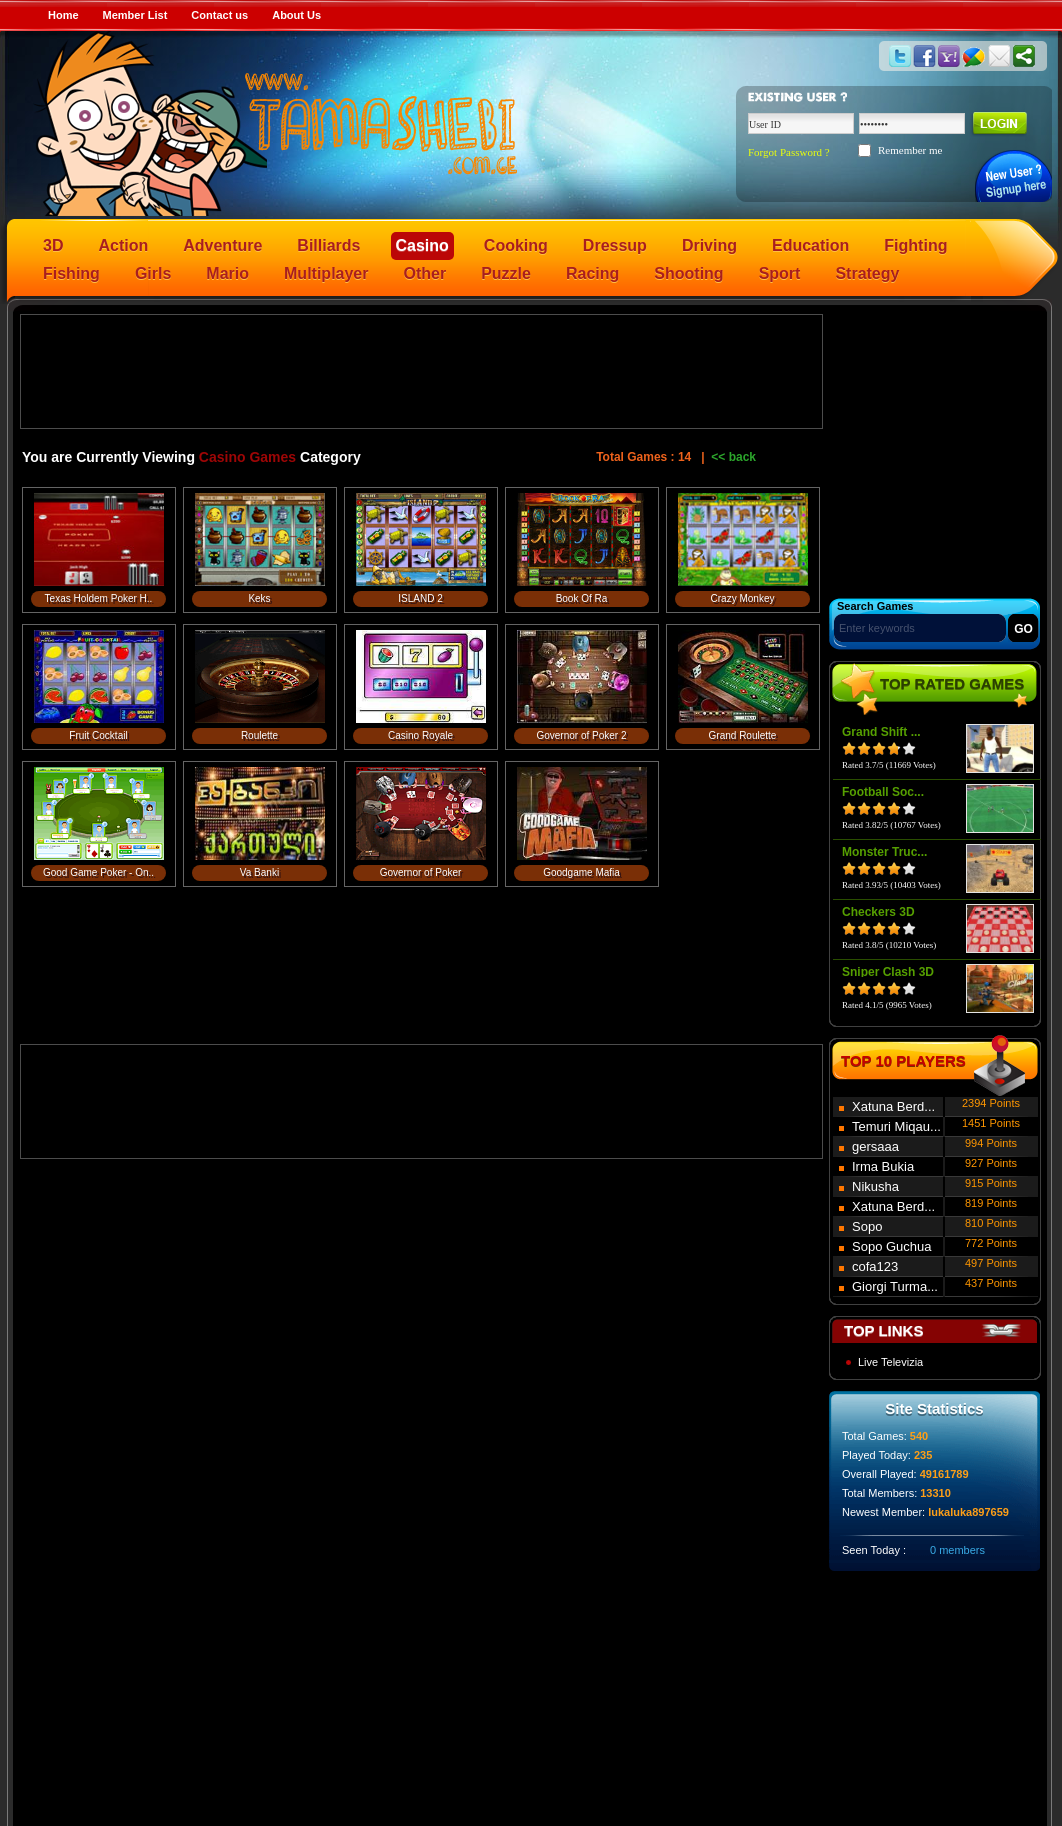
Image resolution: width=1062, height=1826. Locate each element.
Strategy (867, 273)
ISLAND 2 (420, 598)
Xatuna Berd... (893, 1106)
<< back (733, 457)
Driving (709, 245)
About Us (296, 15)
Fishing (71, 273)
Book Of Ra (582, 598)
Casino (422, 245)
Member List (135, 15)
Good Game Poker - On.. (98, 872)
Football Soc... (883, 792)
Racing (592, 273)
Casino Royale (420, 735)
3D (53, 245)
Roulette (259, 735)
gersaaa (875, 1146)
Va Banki (259, 872)
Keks (259, 598)
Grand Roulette (743, 735)
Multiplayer (326, 273)
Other (425, 273)
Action (123, 245)
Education (810, 245)
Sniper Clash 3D (888, 972)
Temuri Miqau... (896, 1126)
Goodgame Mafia (581, 872)
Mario (227, 273)
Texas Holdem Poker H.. (99, 598)
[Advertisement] (422, 370)
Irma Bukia (883, 1166)
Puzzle (506, 273)
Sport (780, 273)
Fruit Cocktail (98, 735)
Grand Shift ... (881, 732)
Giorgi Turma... (895, 1286)
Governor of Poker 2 (581, 735)
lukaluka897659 (968, 1512)
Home (63, 15)
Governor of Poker (421, 872)
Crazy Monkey (743, 598)
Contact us (219, 15)
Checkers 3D (878, 912)
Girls (153, 273)
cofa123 (875, 1266)
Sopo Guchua (892, 1246)
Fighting (915, 245)
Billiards (328, 245)
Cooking (516, 245)
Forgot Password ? (789, 152)
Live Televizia (890, 1362)
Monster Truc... (884, 852)
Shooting (688, 273)
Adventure (222, 245)
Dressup (615, 245)
